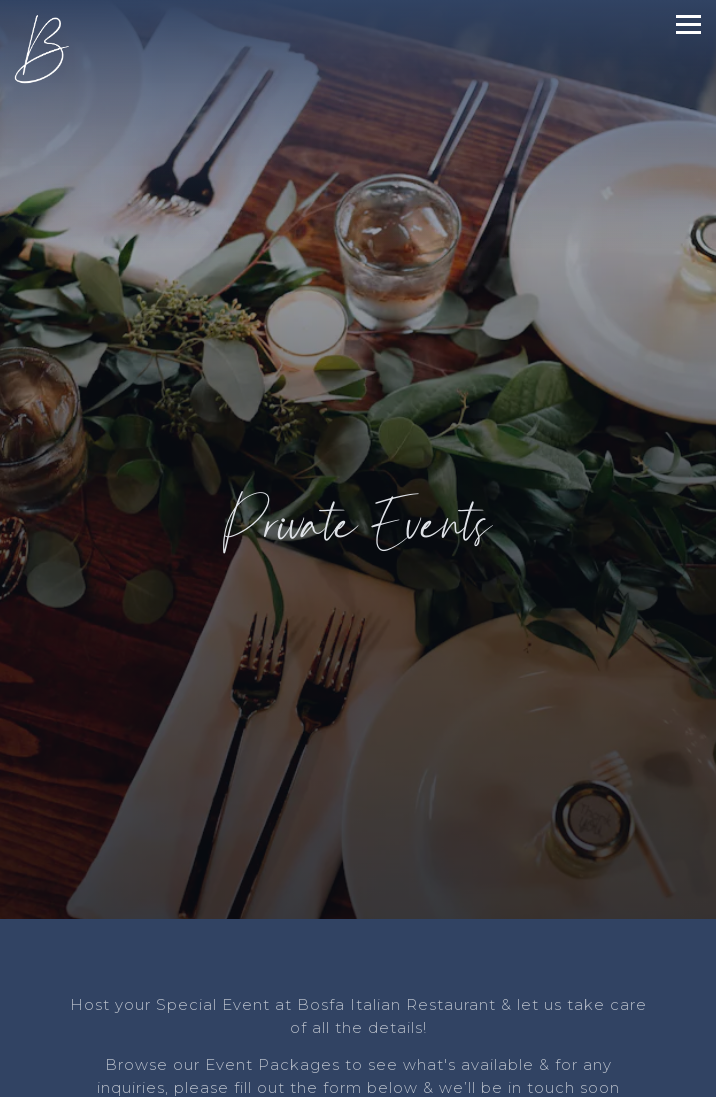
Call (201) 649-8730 (358, 1036)
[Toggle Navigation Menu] (688, 24)
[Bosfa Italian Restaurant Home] (49, 49)
